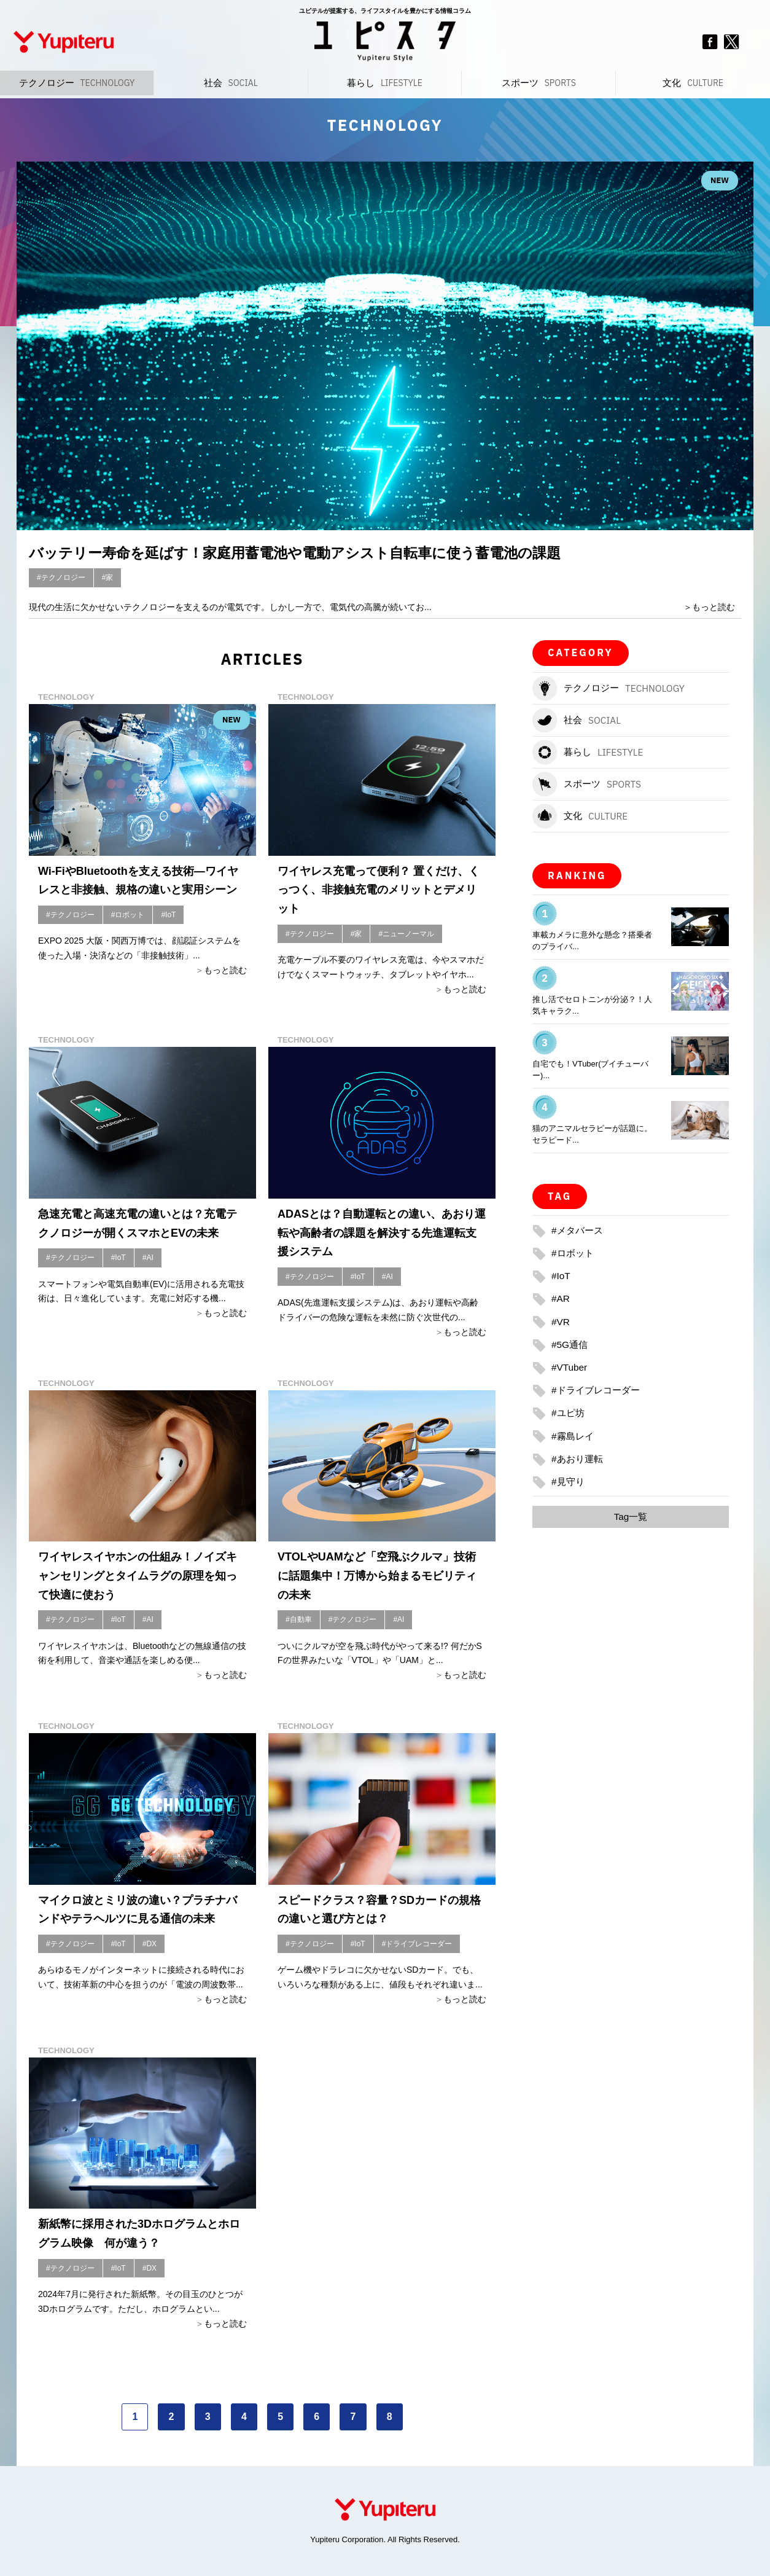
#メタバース (578, 1230)
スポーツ (539, 82)
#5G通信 (570, 1344)
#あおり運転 (578, 1459)
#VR (560, 1322)
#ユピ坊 (568, 1412)
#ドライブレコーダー (417, 1944)
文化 (693, 82)
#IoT (168, 914)
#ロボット (128, 914)
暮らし (384, 82)
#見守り (568, 1481)
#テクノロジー (61, 577)
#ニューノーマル (406, 934)
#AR (560, 1298)
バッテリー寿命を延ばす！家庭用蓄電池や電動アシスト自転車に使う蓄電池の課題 (317, 552)
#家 (108, 577)
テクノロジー (77, 82)
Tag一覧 (630, 1517)
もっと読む (713, 607)
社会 (231, 82)
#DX (149, 1944)
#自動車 (299, 1619)
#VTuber (570, 1367)
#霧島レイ (573, 1436)
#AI (148, 1257)
